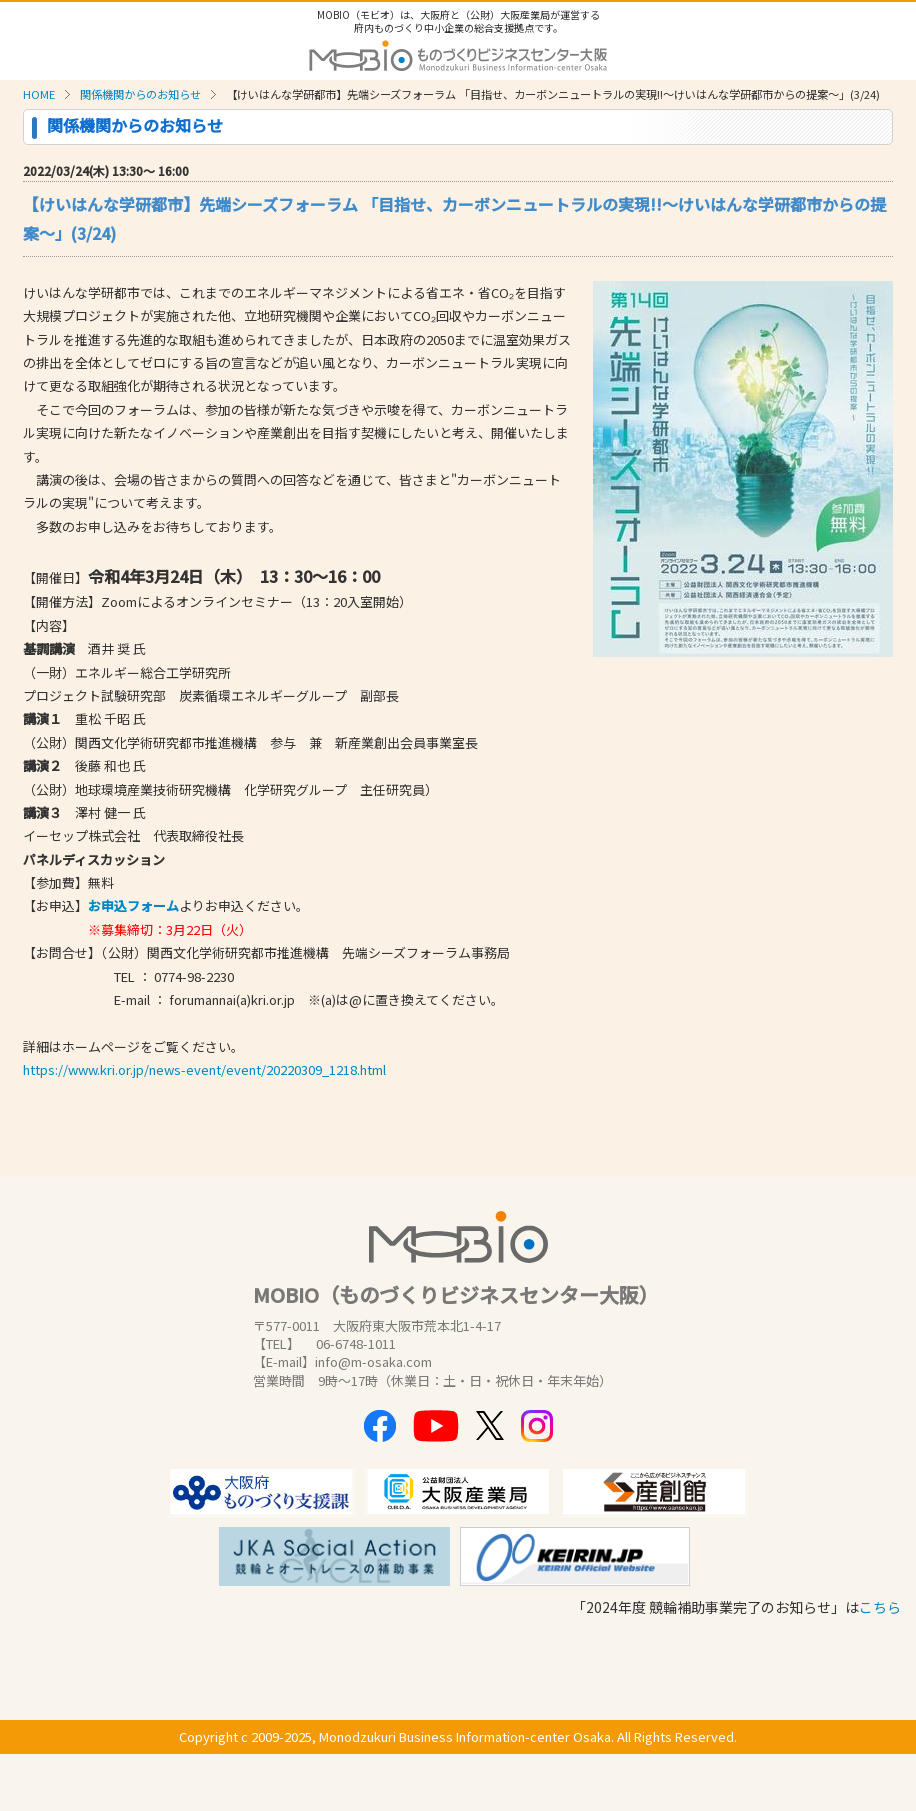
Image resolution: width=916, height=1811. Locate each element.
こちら (880, 1607)
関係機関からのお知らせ (140, 94)
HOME (39, 94)
